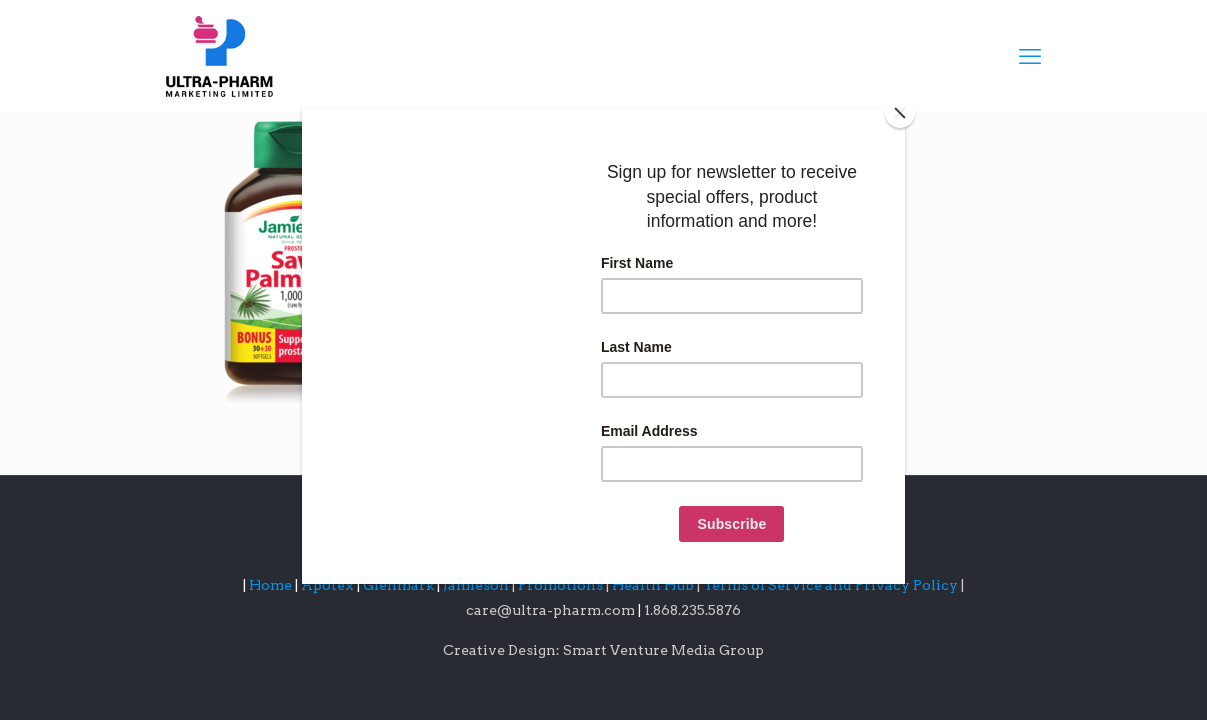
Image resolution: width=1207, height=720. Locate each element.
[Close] (900, 113)
